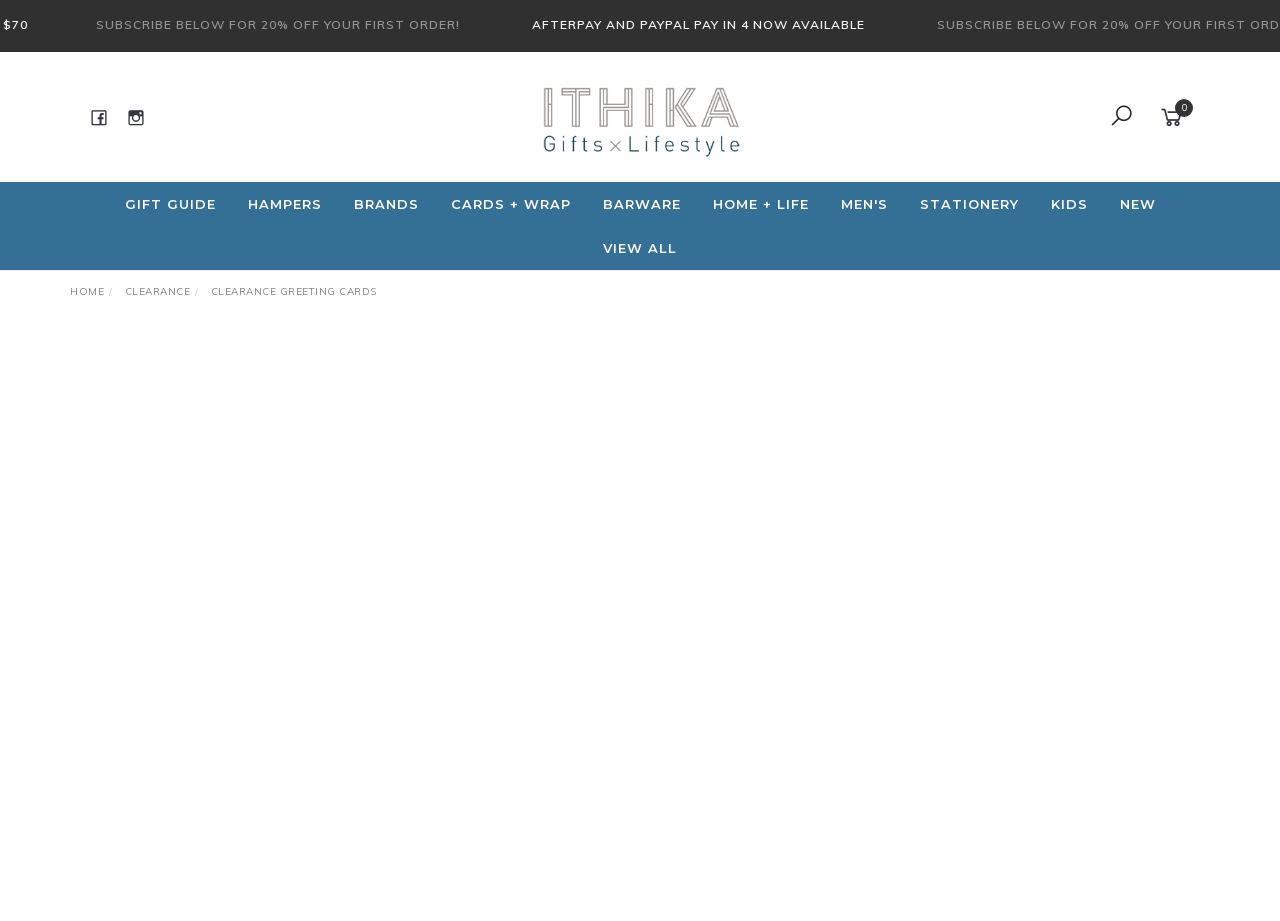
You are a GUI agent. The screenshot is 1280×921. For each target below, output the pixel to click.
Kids (1069, 204)
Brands (386, 204)
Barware (642, 204)
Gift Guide (170, 204)
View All (640, 248)
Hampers (285, 204)
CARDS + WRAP (511, 204)
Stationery (969, 204)
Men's (864, 204)
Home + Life (761, 204)
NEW (1138, 204)
